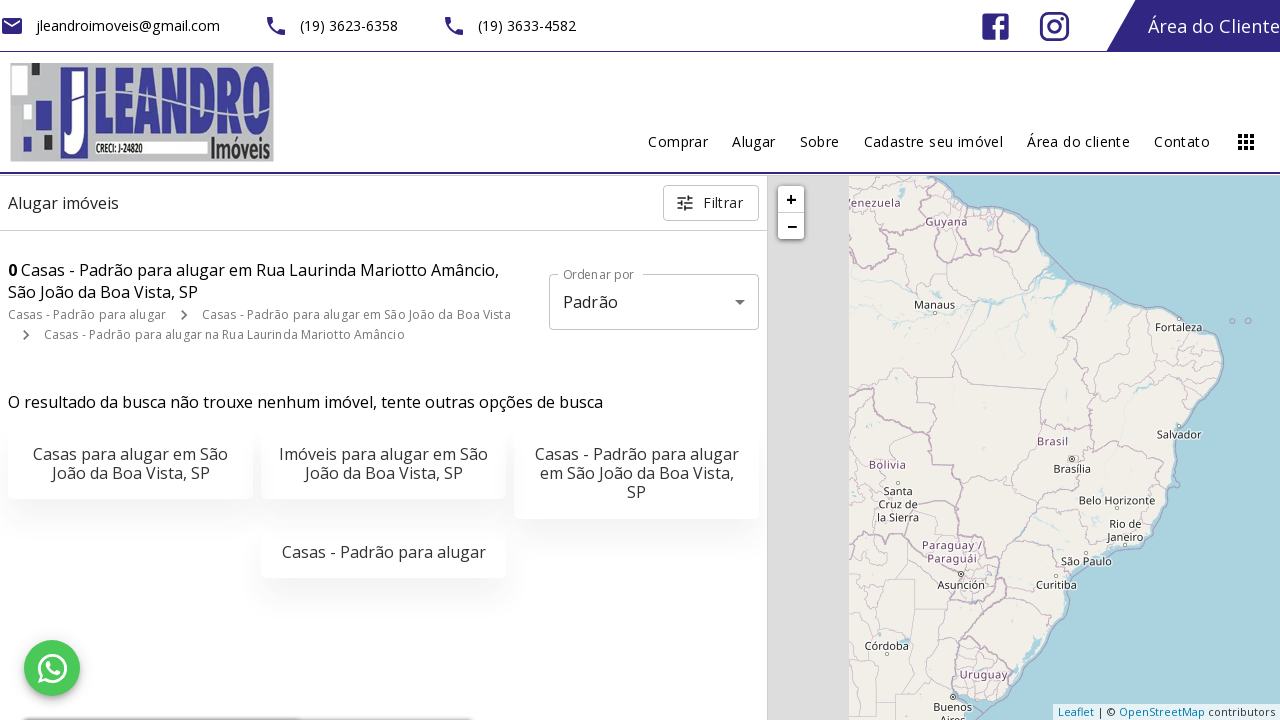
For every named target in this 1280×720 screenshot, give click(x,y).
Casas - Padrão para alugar (87, 314)
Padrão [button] (590, 302)
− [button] (792, 226)
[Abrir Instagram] (1054, 26)
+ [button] (791, 199)
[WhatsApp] (52, 668)
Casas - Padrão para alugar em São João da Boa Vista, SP (637, 473)
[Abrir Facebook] (995, 26)
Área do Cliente (1214, 26)
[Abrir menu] (1246, 142)
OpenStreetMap (1162, 711)
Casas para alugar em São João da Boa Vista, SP (130, 463)
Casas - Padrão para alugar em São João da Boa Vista (356, 314)
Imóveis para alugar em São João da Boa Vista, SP (383, 463)
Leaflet (1076, 711)
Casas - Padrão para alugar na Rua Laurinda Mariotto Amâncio (224, 334)
